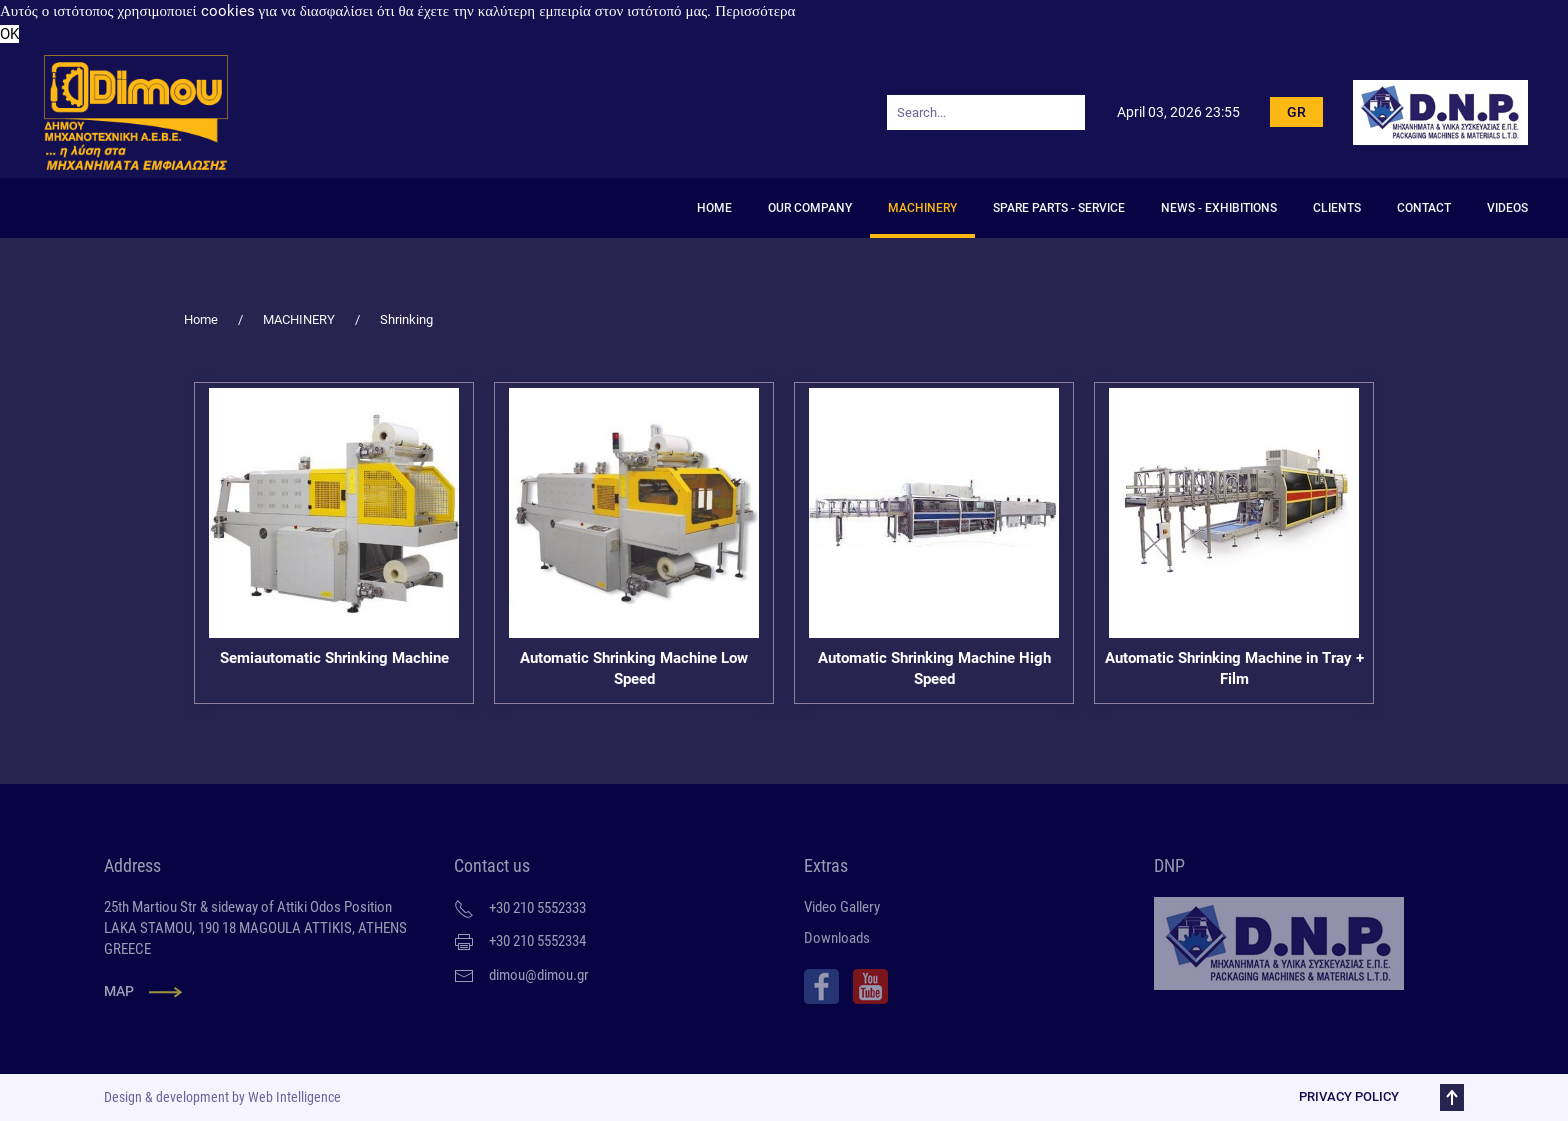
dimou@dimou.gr (539, 975)
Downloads (837, 938)
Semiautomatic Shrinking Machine (334, 658)
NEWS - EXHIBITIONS (1219, 208)
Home (201, 319)
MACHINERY (922, 208)
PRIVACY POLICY (1347, 1096)
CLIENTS (1337, 208)
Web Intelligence (292, 1097)
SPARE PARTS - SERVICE (1059, 208)
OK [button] (9, 34)
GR (1296, 112)
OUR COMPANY (810, 208)
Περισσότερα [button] (755, 11)
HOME (714, 208)
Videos (1507, 208)
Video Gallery (842, 907)
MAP (119, 991)
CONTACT (1424, 208)
